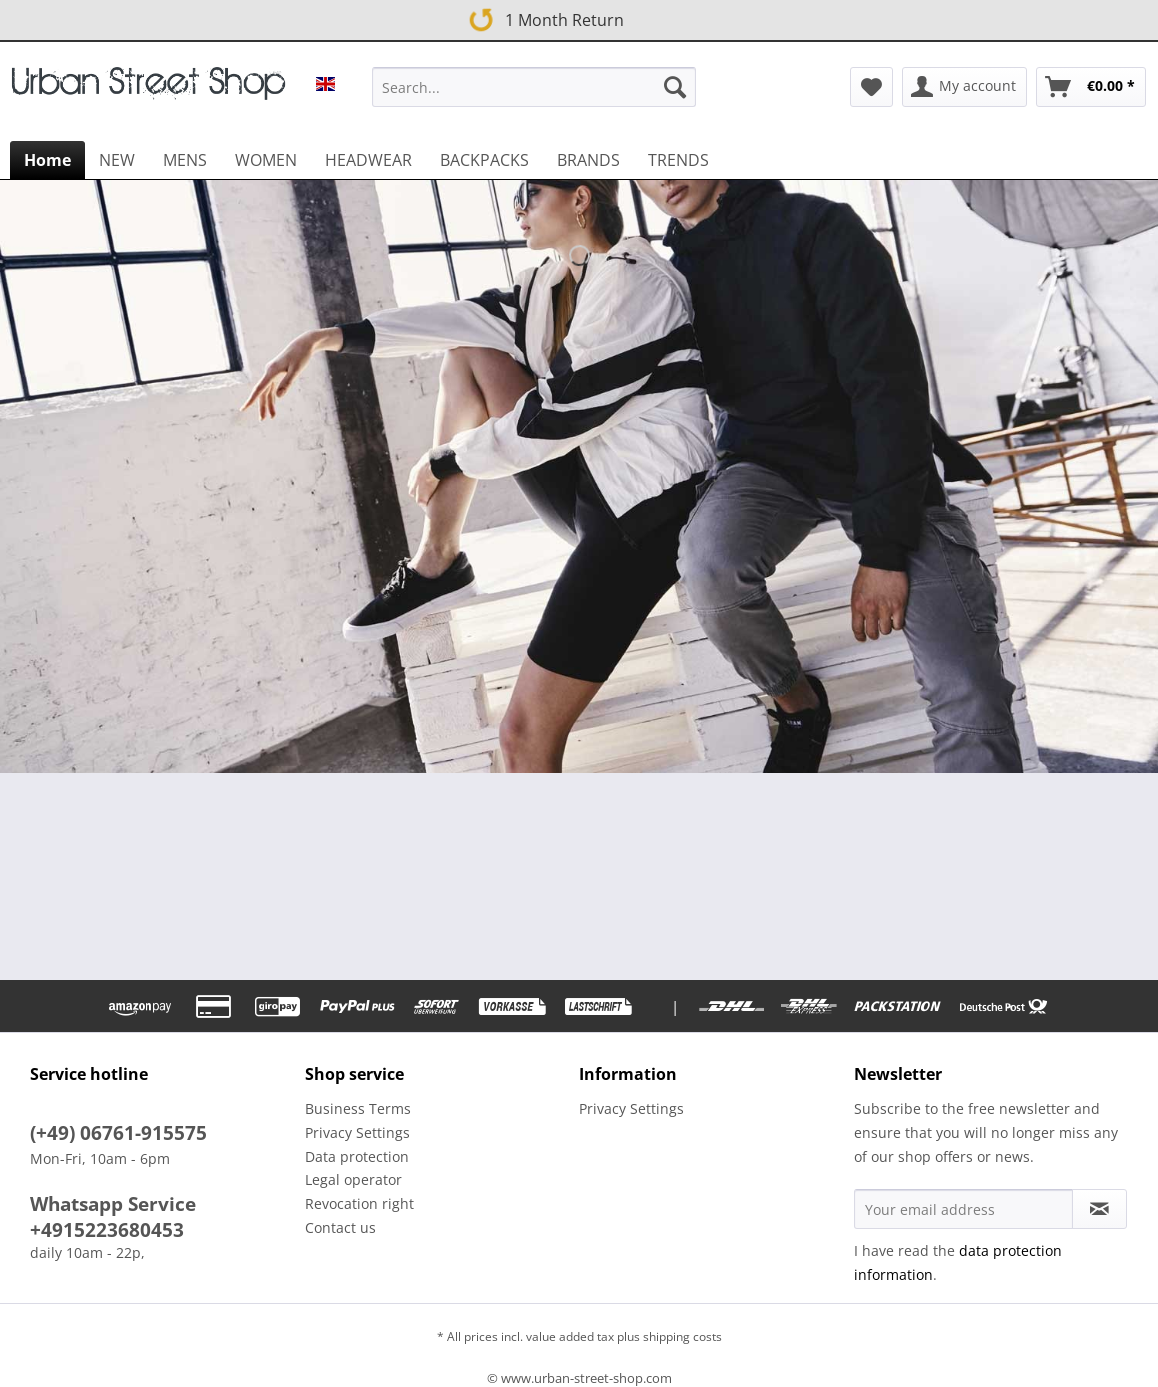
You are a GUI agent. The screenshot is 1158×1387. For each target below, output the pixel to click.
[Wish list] (871, 87)
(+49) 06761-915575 (118, 1133)
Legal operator (353, 1179)
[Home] (47, 160)
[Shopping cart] (1091, 87)
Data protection (357, 1156)
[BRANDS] (588, 160)
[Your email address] (964, 1209)
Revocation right (359, 1203)
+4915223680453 (107, 1230)
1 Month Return (542, 16)
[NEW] (117, 160)
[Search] (675, 87)
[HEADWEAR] (368, 160)
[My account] (964, 87)
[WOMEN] (266, 160)
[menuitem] (534, 96)
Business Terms (358, 1108)
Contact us (340, 1227)
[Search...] (534, 87)
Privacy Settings (357, 1132)
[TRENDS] (678, 160)
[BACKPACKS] (484, 160)
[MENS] (185, 160)
